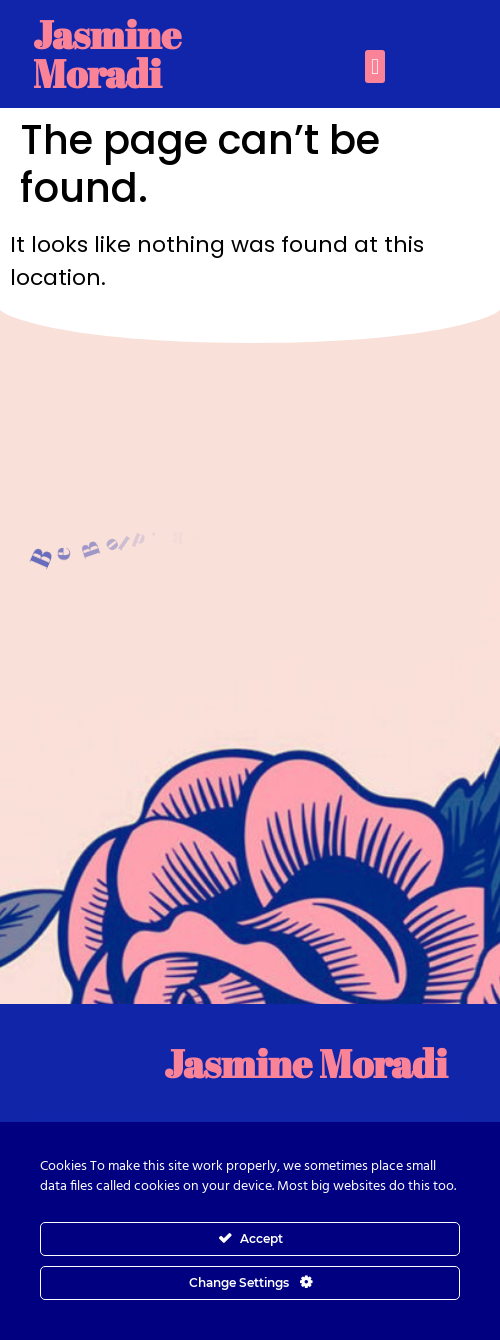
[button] (374, 66)
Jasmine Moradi (107, 53)
